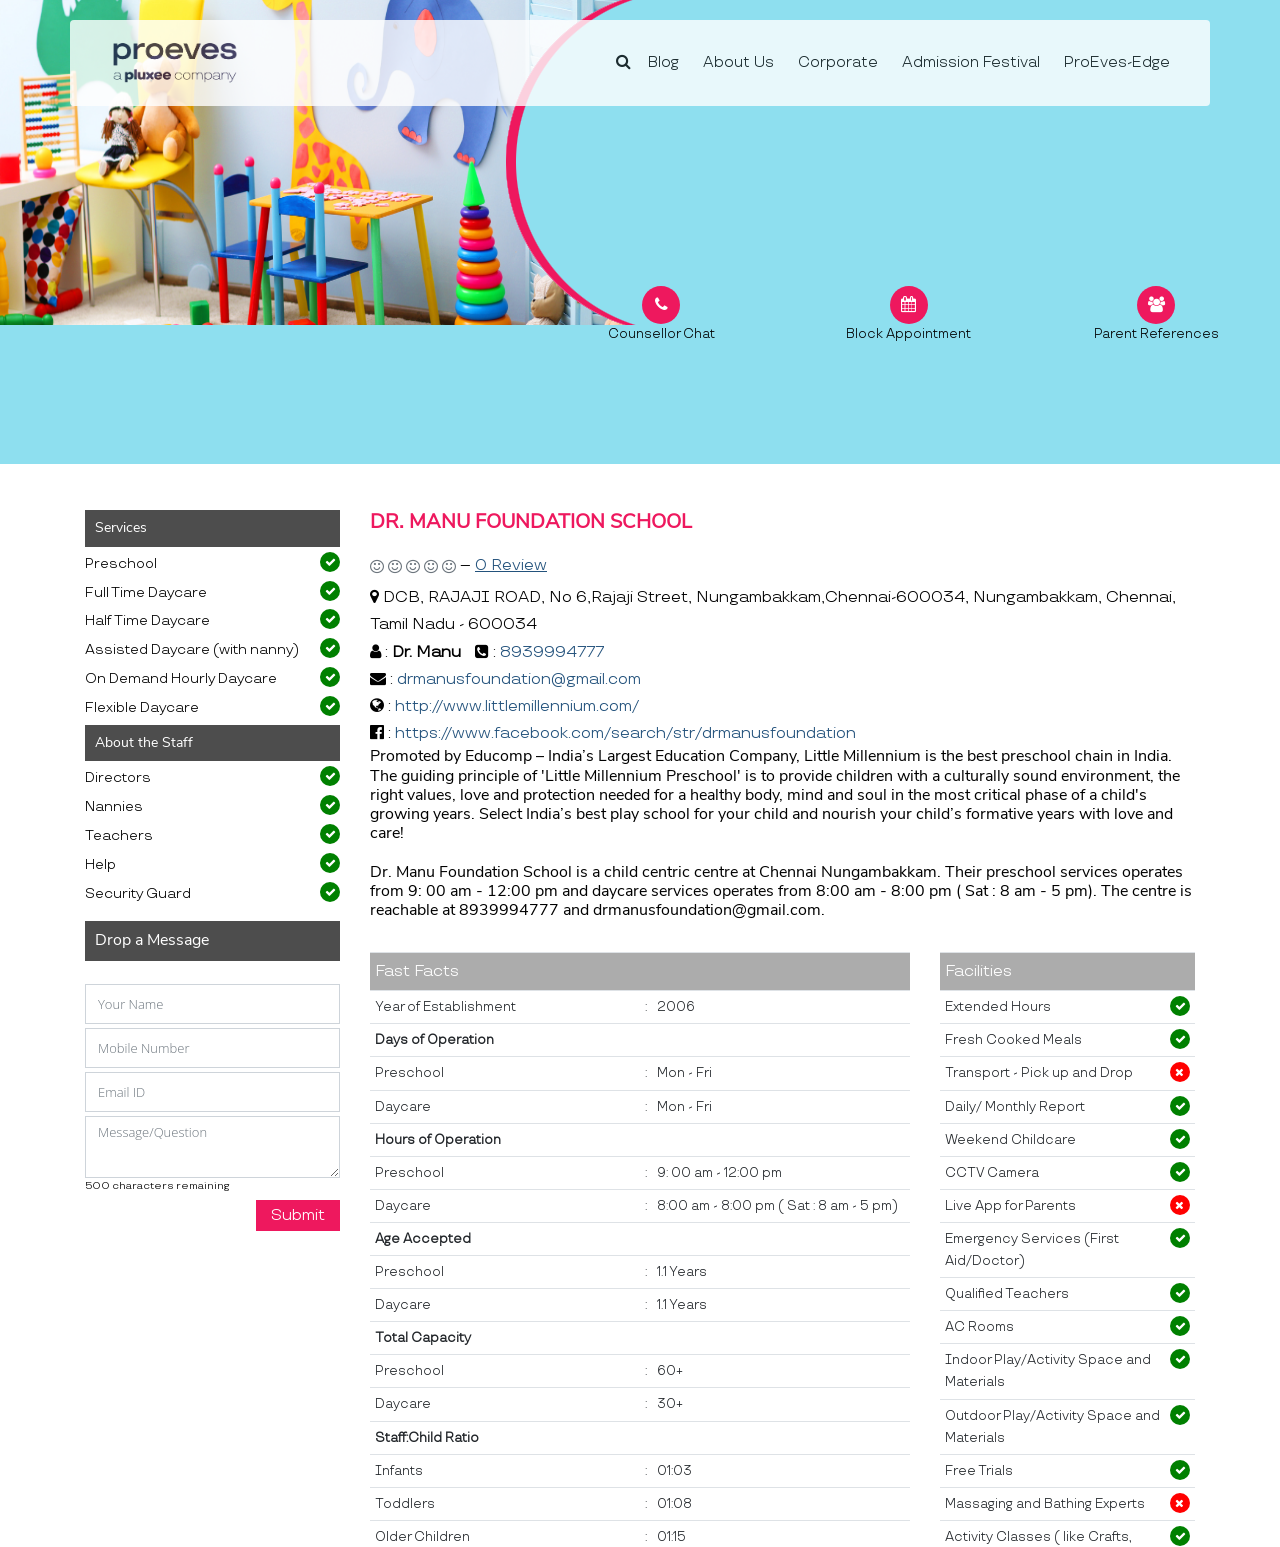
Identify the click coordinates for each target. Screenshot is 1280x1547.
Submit (298, 1215)
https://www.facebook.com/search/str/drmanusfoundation (625, 733)
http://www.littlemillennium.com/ (517, 706)
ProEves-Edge (1117, 62)
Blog (663, 62)
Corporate (838, 62)
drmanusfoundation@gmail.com (519, 679)
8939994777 (552, 652)
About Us (738, 62)
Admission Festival (971, 62)
